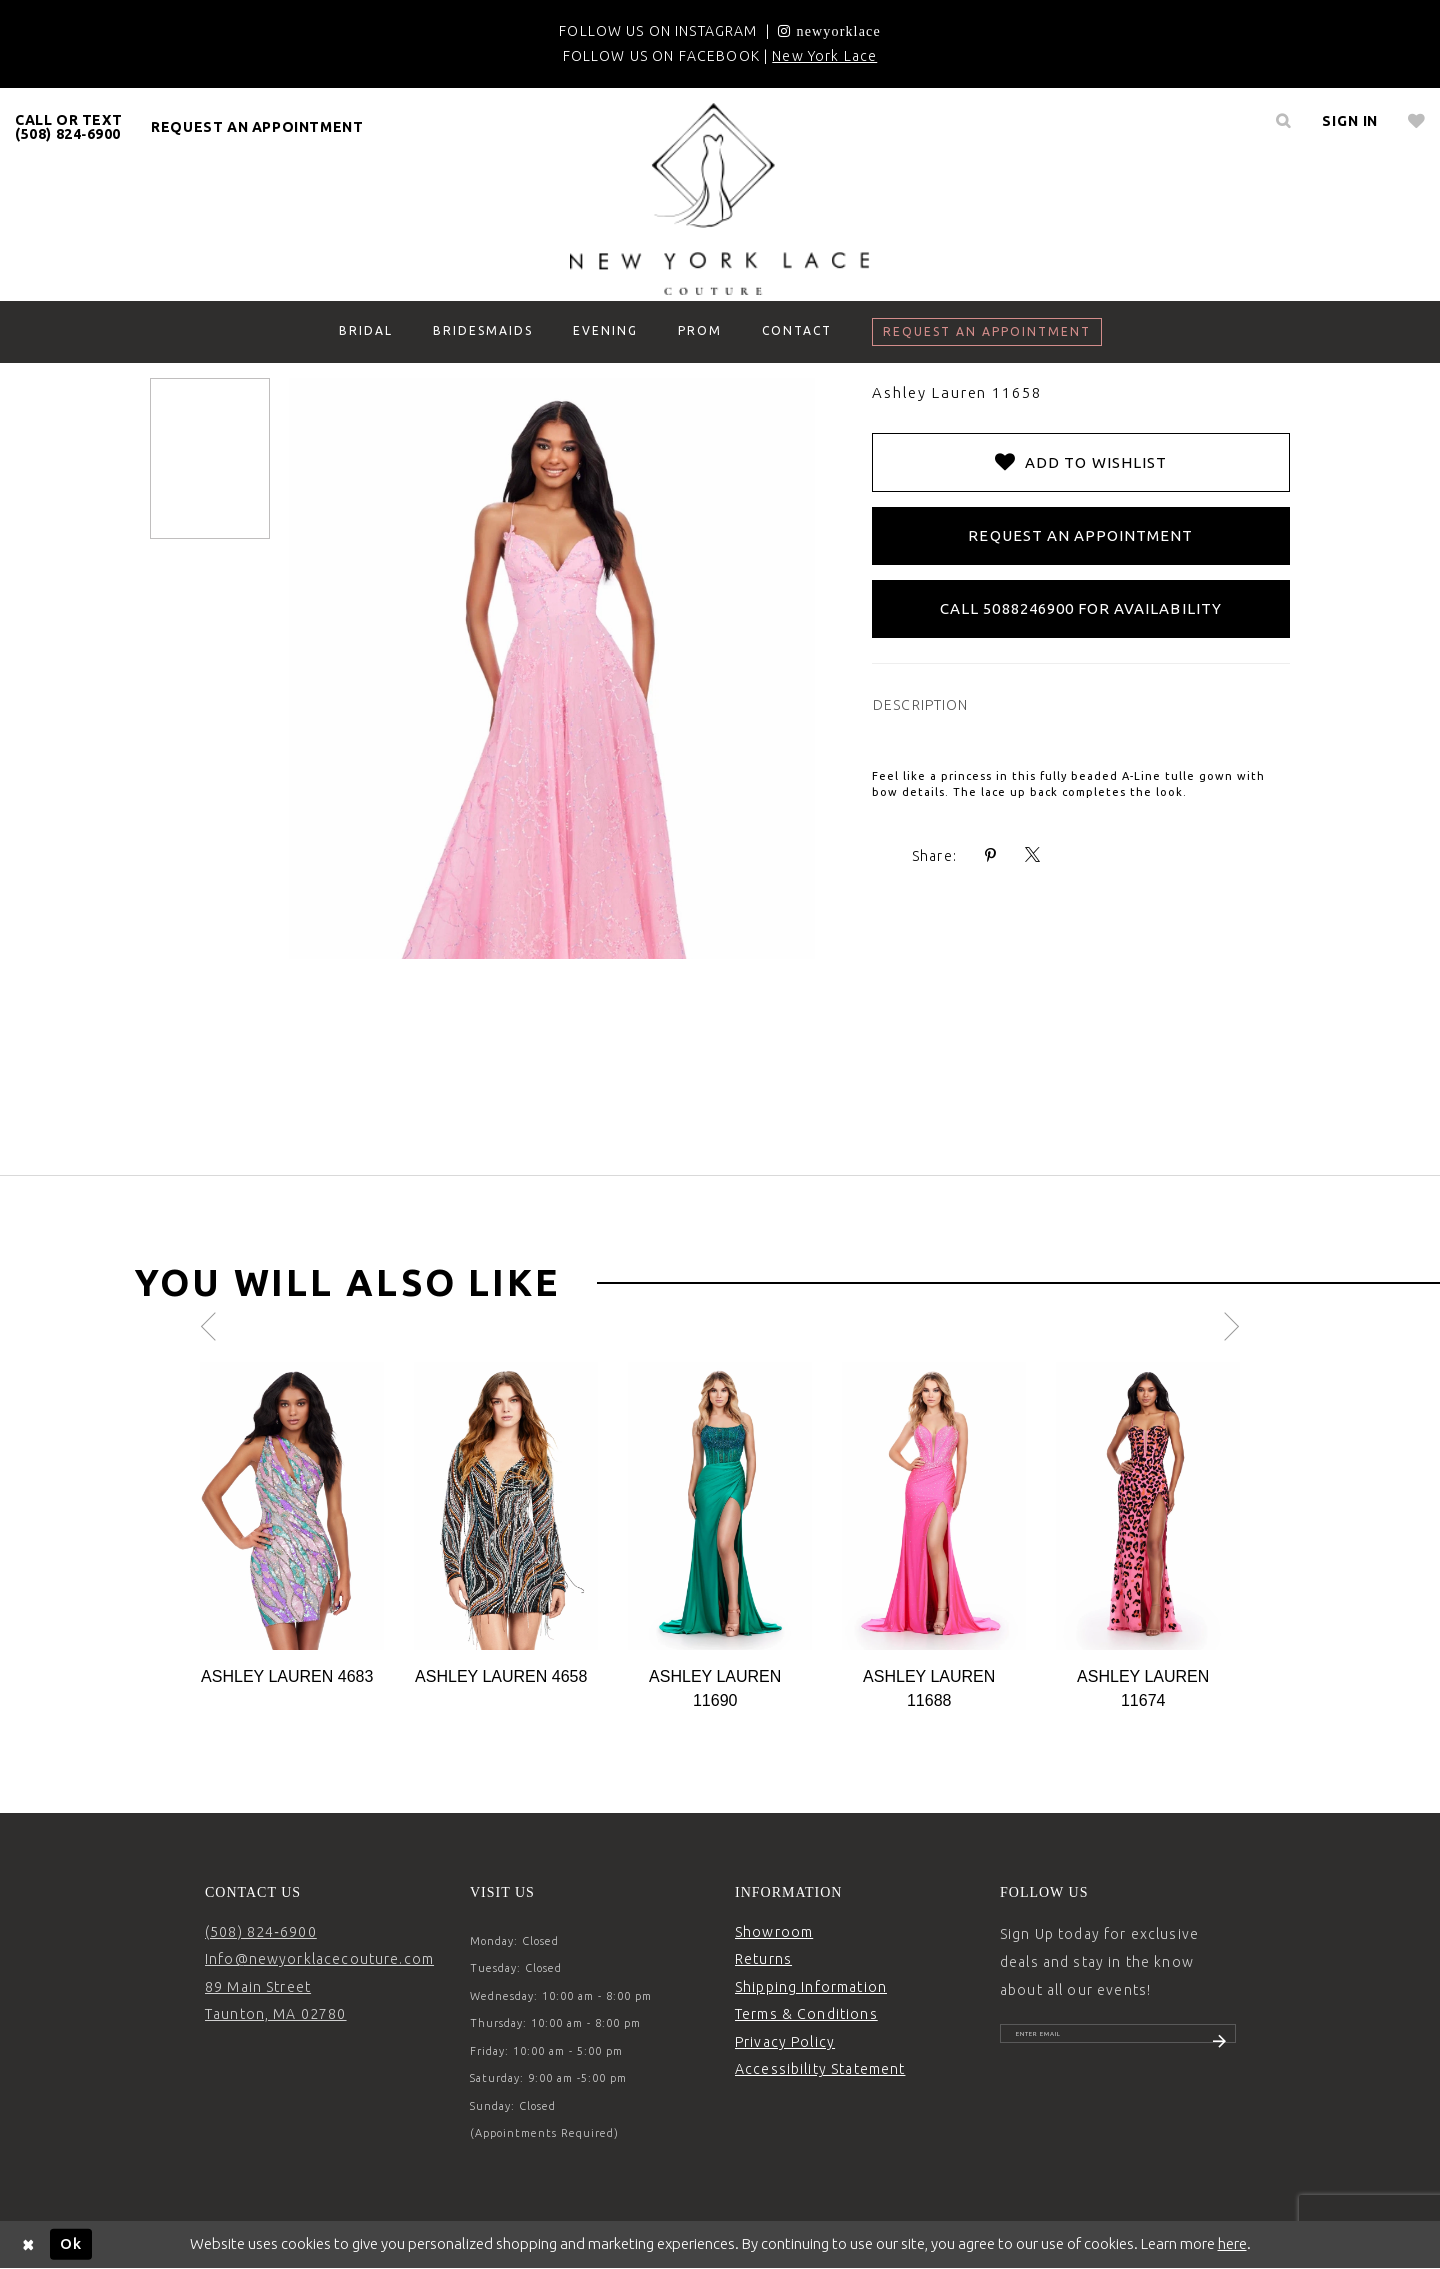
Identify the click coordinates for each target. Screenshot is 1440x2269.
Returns (763, 1959)
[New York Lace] (720, 199)
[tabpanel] (292, 1525)
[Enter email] (1118, 2043)
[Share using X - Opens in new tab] (1033, 855)
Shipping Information (811, 1987)
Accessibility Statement (820, 2069)
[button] (1350, 121)
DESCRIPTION (921, 705)
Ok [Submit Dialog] (71, 2243)
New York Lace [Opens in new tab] (824, 56)
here (1232, 2243)
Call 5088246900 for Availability (1081, 608)
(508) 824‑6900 (261, 1932)
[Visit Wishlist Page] (1416, 121)
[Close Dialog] (29, 2244)
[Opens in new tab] (829, 31)
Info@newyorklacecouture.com (319, 1959)
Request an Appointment (1080, 535)
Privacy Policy (785, 2042)
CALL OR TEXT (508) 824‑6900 (68, 127)
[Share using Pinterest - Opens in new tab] (991, 855)
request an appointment (257, 127)
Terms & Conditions (806, 2014)
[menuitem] (69, 127)
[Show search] (1283, 121)
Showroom (774, 1932)
